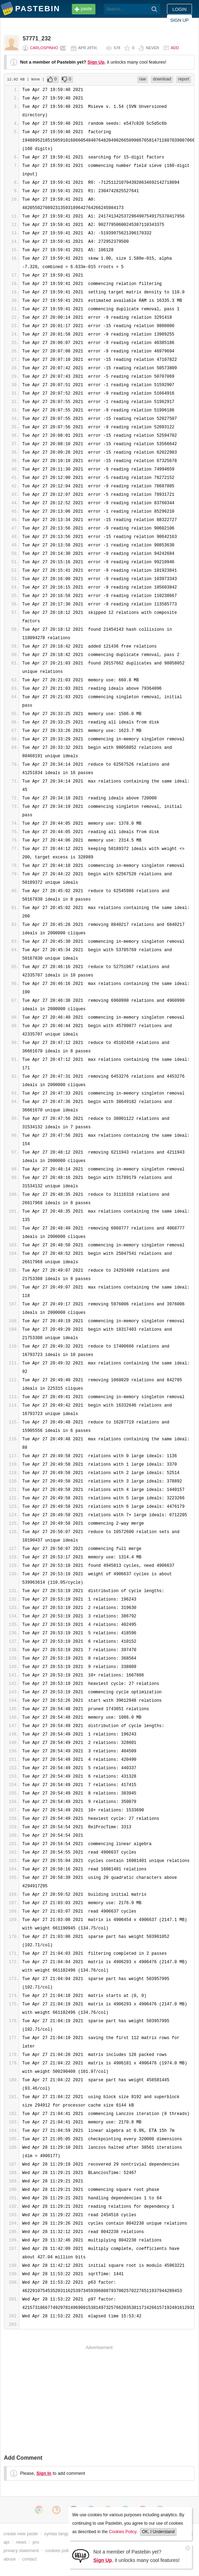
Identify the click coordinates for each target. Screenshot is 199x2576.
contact (29, 2559)
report (183, 79)
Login (180, 9)
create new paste (21, 2533)
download (162, 79)
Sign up (179, 20)
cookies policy (59, 2550)
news (21, 2542)
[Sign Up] (80, 2555)
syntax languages (61, 2533)
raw (142, 79)
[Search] (154, 9)
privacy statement (21, 2550)
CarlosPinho (44, 48)
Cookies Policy (122, 2531)
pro (36, 2542)
